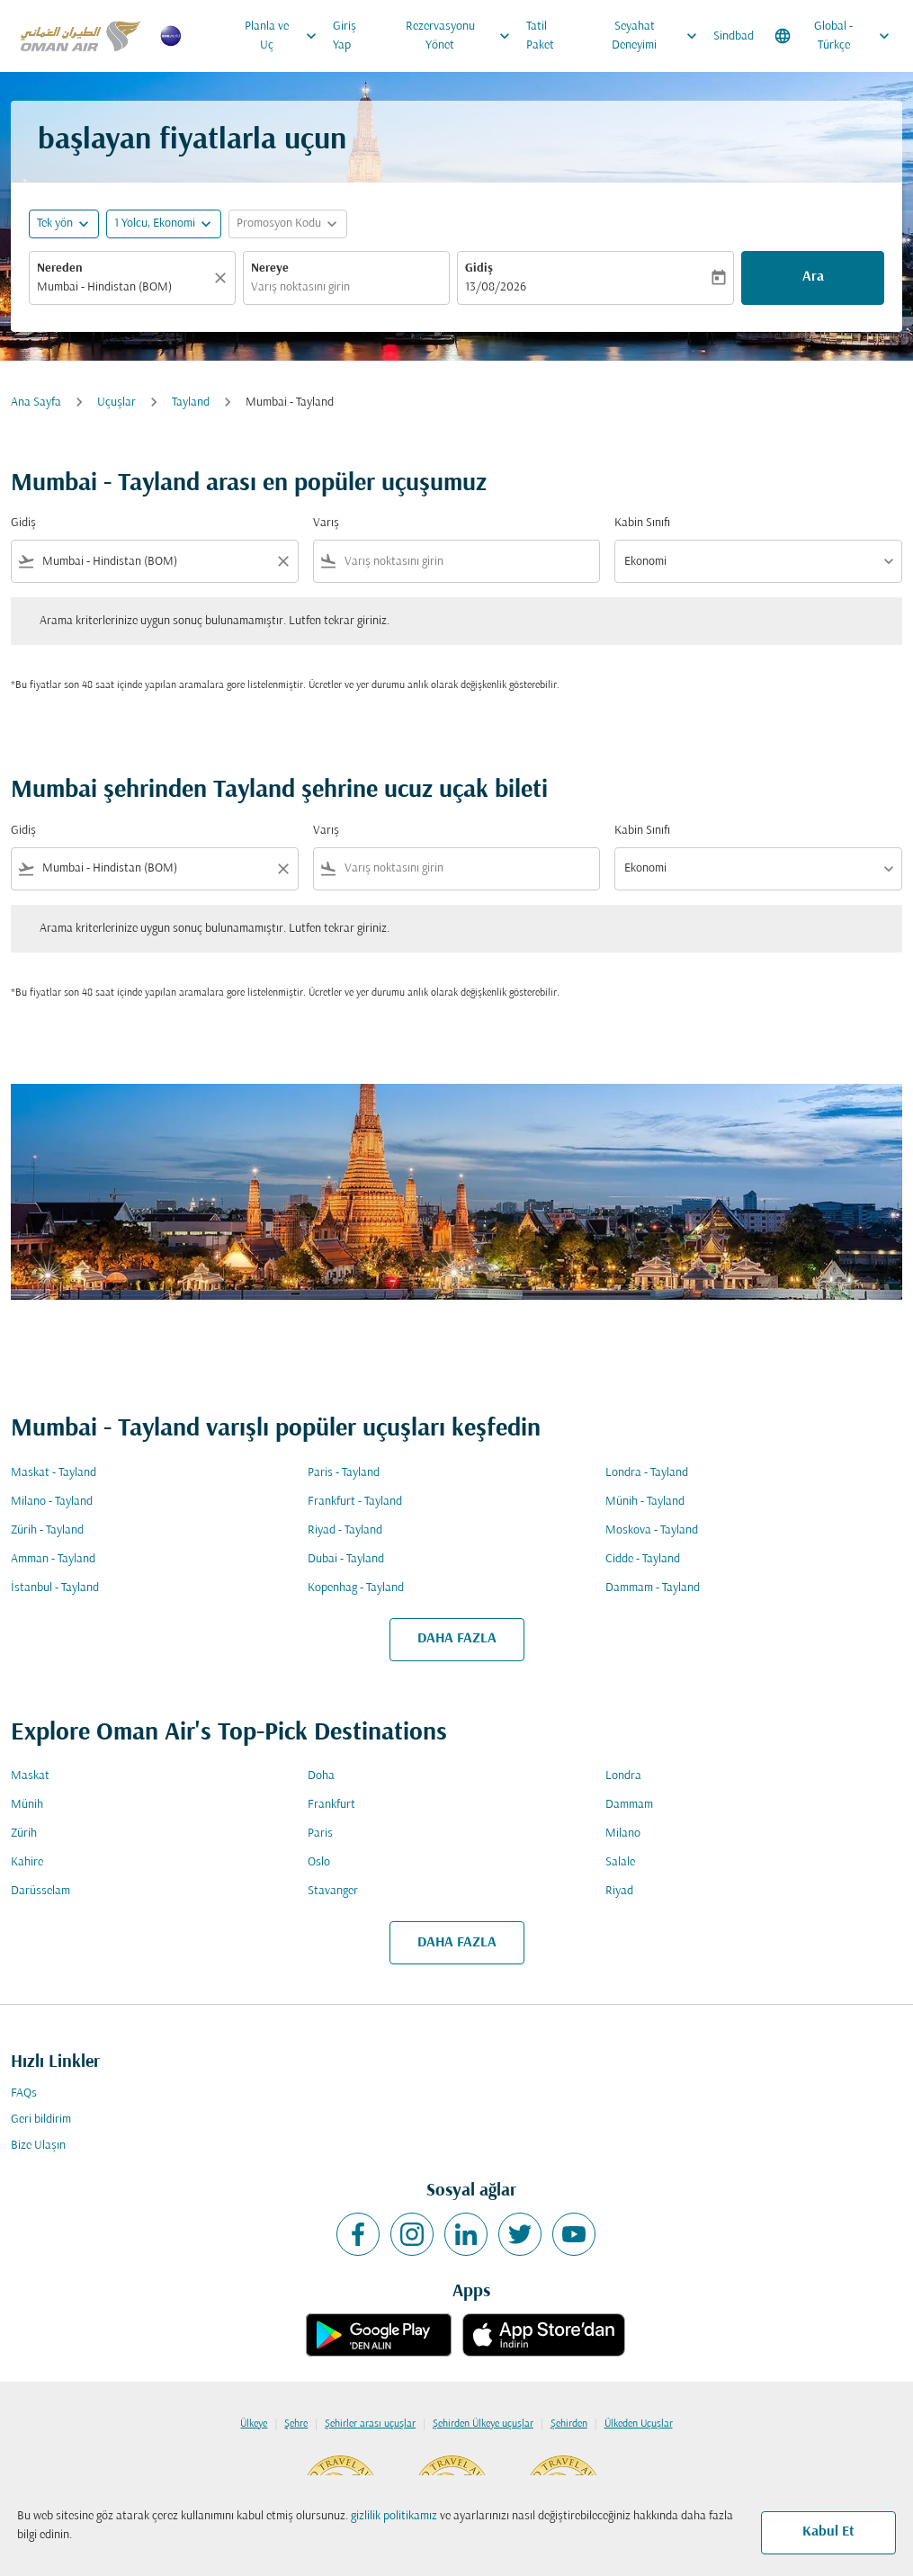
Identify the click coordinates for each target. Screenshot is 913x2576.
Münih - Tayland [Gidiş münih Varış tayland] (645, 1501)
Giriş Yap (344, 36)
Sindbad (733, 36)
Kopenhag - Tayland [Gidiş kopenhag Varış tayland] (356, 1588)
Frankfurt (331, 1804)
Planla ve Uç (285, 36)
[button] (163, 224)
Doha (321, 1776)
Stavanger (333, 1891)
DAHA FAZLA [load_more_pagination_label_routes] (457, 1639)
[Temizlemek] (223, 278)
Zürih (24, 1833)
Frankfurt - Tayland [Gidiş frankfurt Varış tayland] (355, 1501)
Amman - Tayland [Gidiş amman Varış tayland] (53, 1559)
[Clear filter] (282, 561)
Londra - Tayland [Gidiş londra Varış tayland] (646, 1473)
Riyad (619, 1891)
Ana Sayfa (36, 402)
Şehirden (568, 2424)
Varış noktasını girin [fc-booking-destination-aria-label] (300, 287)
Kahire (27, 1862)
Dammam (629, 1804)
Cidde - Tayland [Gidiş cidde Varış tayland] (642, 1559)
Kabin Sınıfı (642, 523)
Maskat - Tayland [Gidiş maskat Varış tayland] (53, 1473)
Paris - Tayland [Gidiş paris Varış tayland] (344, 1473)
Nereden (60, 268)
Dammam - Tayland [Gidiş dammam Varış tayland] (652, 1588)
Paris (320, 1833)
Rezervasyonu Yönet (462, 36)
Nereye (270, 268)
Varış (326, 523)
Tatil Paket (540, 36)
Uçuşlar (116, 402)
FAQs (24, 2093)
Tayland (191, 402)
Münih (27, 1804)
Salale (620, 1862)
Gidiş (479, 268)
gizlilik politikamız (394, 2516)
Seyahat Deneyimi (659, 36)
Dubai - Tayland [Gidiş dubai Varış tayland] (346, 1559)
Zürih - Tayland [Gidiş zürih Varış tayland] (47, 1530)
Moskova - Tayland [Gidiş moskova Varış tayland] (651, 1530)
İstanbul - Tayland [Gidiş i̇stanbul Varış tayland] (55, 1588)
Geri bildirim (41, 2119)
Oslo (319, 1862)
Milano (622, 1833)
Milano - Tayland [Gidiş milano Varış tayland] (52, 1501)
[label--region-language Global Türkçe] (833, 36)
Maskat (30, 1776)
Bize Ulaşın (38, 2145)
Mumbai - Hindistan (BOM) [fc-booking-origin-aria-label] (104, 287)
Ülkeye (253, 2424)
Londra (623, 1776)
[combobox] (154, 561)
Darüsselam (40, 1891)
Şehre (296, 2424)
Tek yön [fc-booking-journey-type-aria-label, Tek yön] (55, 223)
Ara (813, 277)
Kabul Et (828, 2532)
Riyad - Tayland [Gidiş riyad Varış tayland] (345, 1530)
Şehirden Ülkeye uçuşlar (483, 2424)
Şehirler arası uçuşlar (370, 2424)
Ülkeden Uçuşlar (638, 2424)
